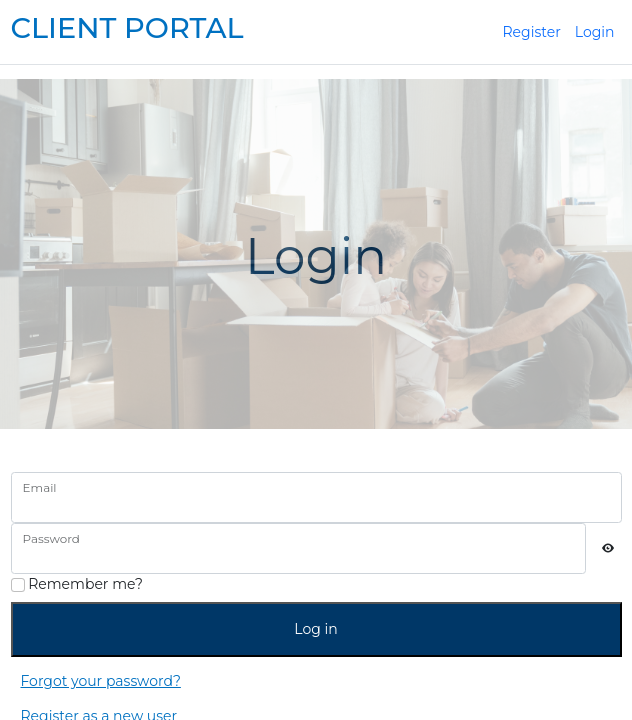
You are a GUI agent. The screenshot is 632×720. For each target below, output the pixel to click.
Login (595, 32)
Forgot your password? (101, 681)
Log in (315, 629)
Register (531, 32)
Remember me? (77, 584)
